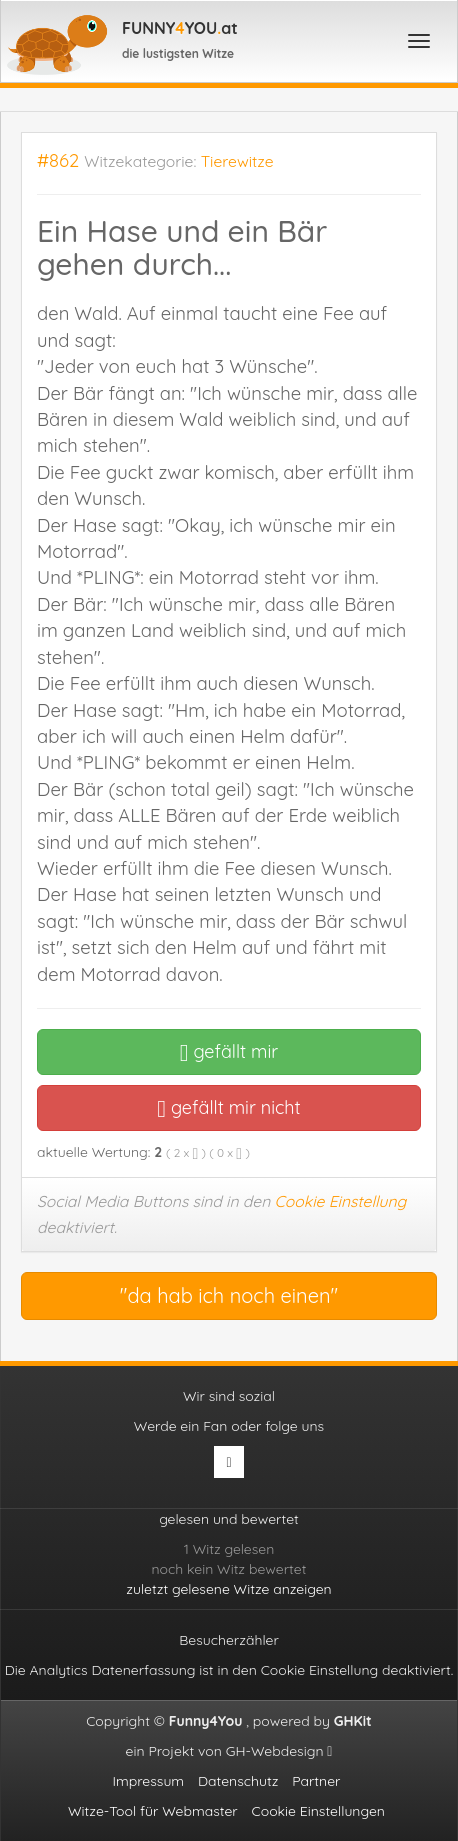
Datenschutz (238, 1781)
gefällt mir (229, 1051)
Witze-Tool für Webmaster (153, 1811)
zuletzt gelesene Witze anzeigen (228, 1589)
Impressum (149, 1781)
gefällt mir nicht (228, 1107)
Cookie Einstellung (341, 1201)
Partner (316, 1781)
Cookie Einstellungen (318, 1811)
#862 (58, 160)
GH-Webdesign (279, 1751)
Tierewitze (237, 161)
